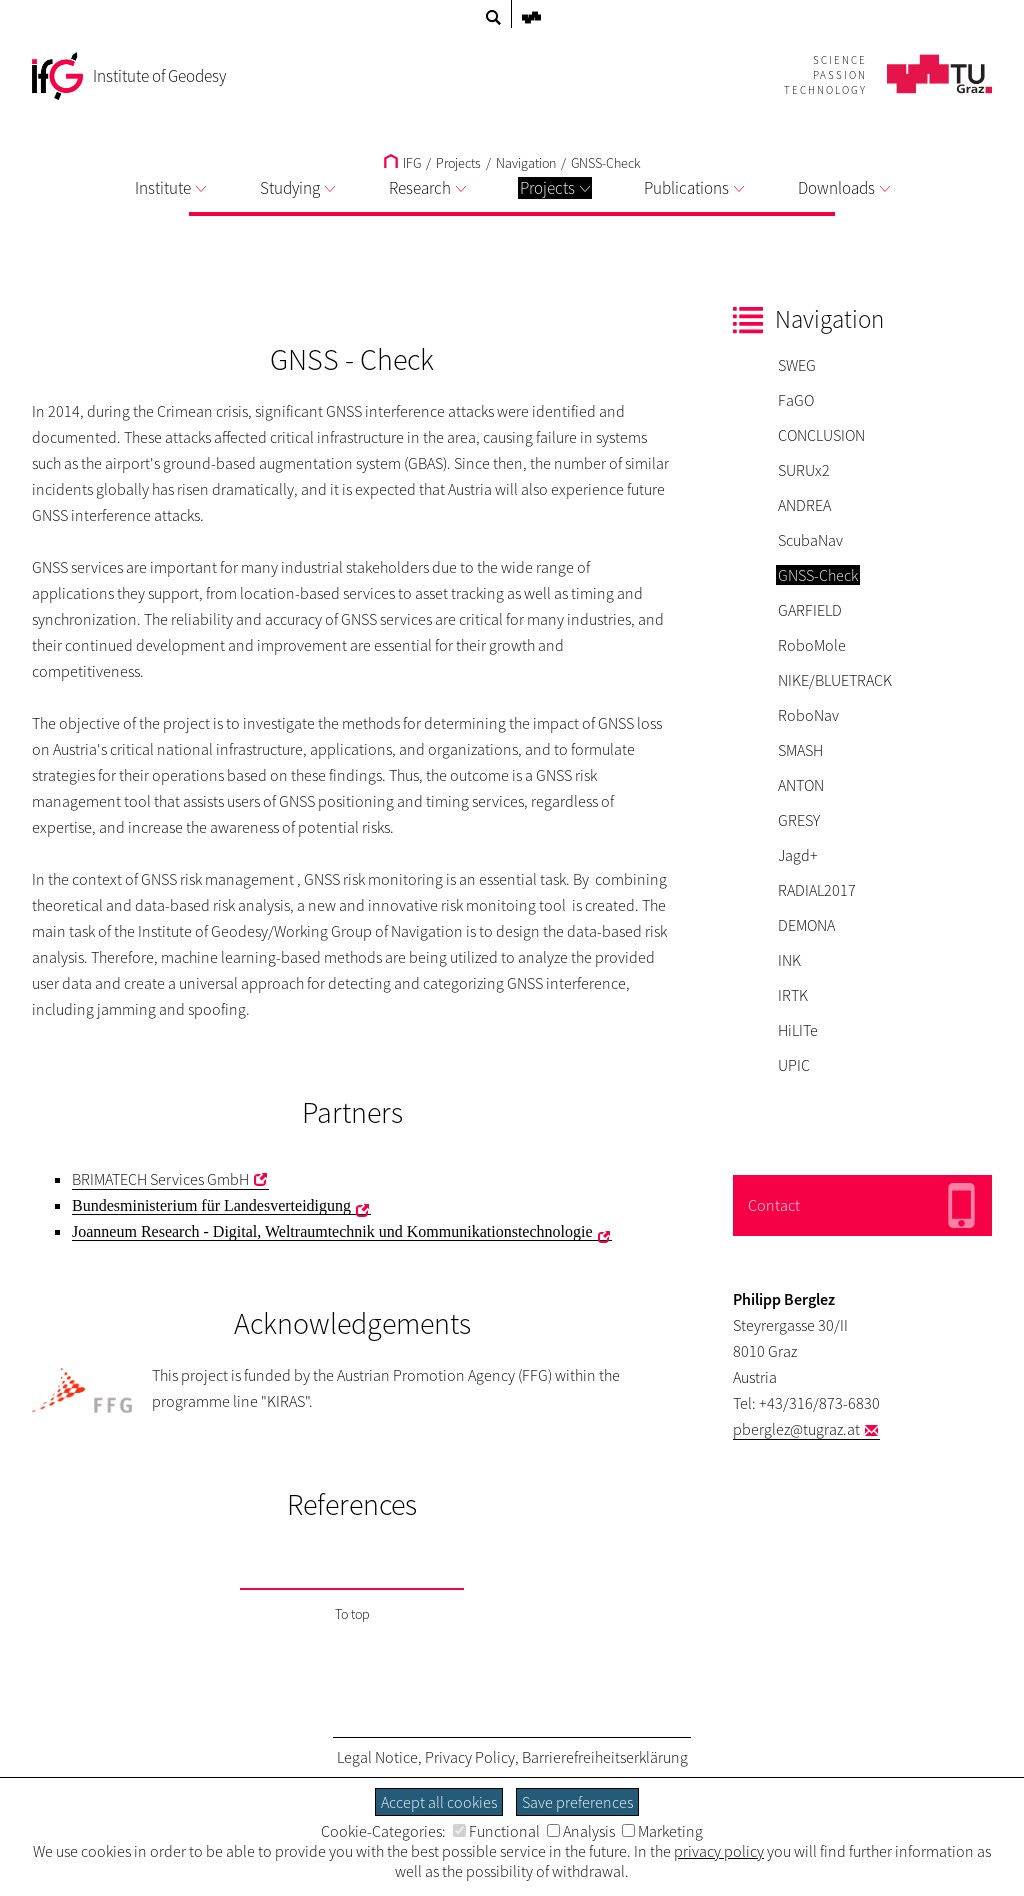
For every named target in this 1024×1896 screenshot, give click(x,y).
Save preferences (577, 1802)
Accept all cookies (439, 1802)
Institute (170, 188)
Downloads (844, 188)
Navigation (526, 163)
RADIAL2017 (817, 890)
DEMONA (806, 925)
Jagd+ (798, 855)
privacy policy (719, 1851)
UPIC (794, 1065)
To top (352, 1614)
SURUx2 (804, 470)
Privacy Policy (470, 1757)
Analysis (581, 1831)
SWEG (797, 365)
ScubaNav (810, 540)
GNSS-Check (606, 163)
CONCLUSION (821, 435)
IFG (402, 163)
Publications (694, 188)
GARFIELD (810, 610)
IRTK (793, 995)
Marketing (662, 1831)
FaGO (796, 400)
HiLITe (798, 1030)
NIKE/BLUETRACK (835, 680)
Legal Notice (377, 1757)
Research (427, 188)
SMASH (800, 750)
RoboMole (812, 645)
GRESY (799, 820)
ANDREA (804, 505)
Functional (496, 1831)
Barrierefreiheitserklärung (605, 1757)
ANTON (801, 785)
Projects (555, 188)
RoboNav (808, 715)
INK (789, 960)
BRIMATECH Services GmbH (160, 1179)
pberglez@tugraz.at (796, 1429)
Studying (297, 188)
